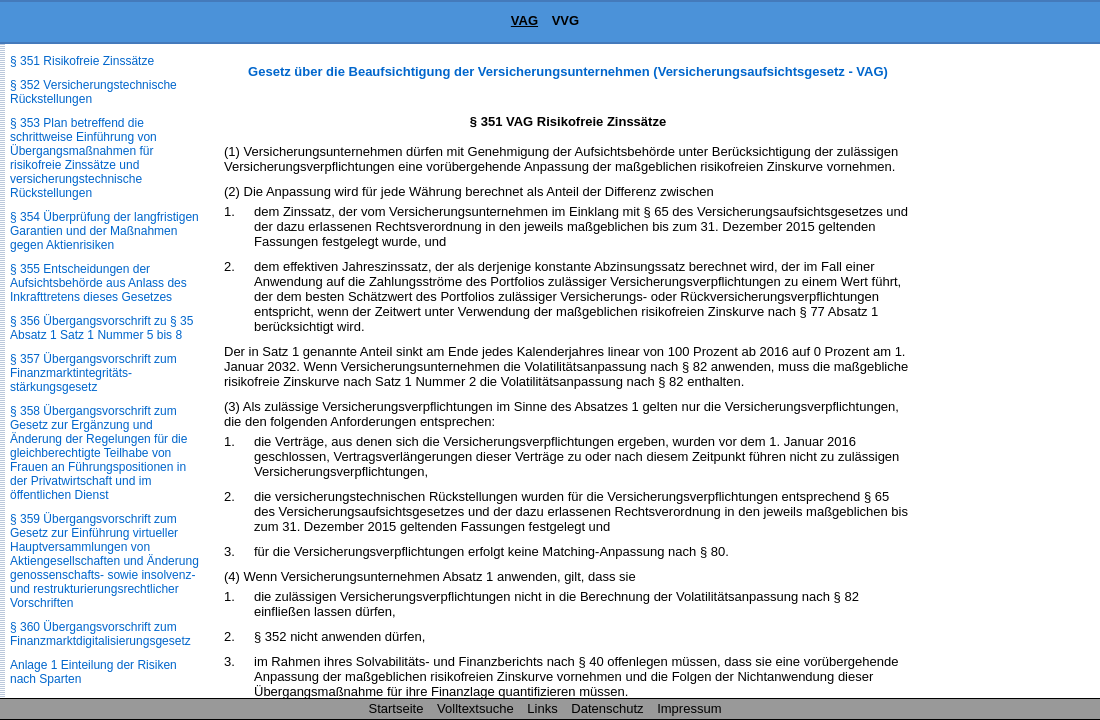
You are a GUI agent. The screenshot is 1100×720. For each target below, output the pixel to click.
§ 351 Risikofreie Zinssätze (82, 61)
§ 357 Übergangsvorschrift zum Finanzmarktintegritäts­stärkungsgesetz (93, 373)
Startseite (396, 708)
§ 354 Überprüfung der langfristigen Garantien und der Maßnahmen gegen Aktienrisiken (104, 231)
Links (542, 708)
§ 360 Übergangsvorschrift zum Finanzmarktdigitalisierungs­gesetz (100, 634)
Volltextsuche (475, 708)
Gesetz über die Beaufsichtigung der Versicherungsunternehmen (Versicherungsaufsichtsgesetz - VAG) (568, 71)
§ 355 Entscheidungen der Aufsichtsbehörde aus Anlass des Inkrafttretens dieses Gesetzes (98, 283)
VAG (524, 20)
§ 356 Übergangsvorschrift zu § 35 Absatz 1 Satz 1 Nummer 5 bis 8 (101, 328)
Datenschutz (607, 708)
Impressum (689, 708)
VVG (565, 20)
